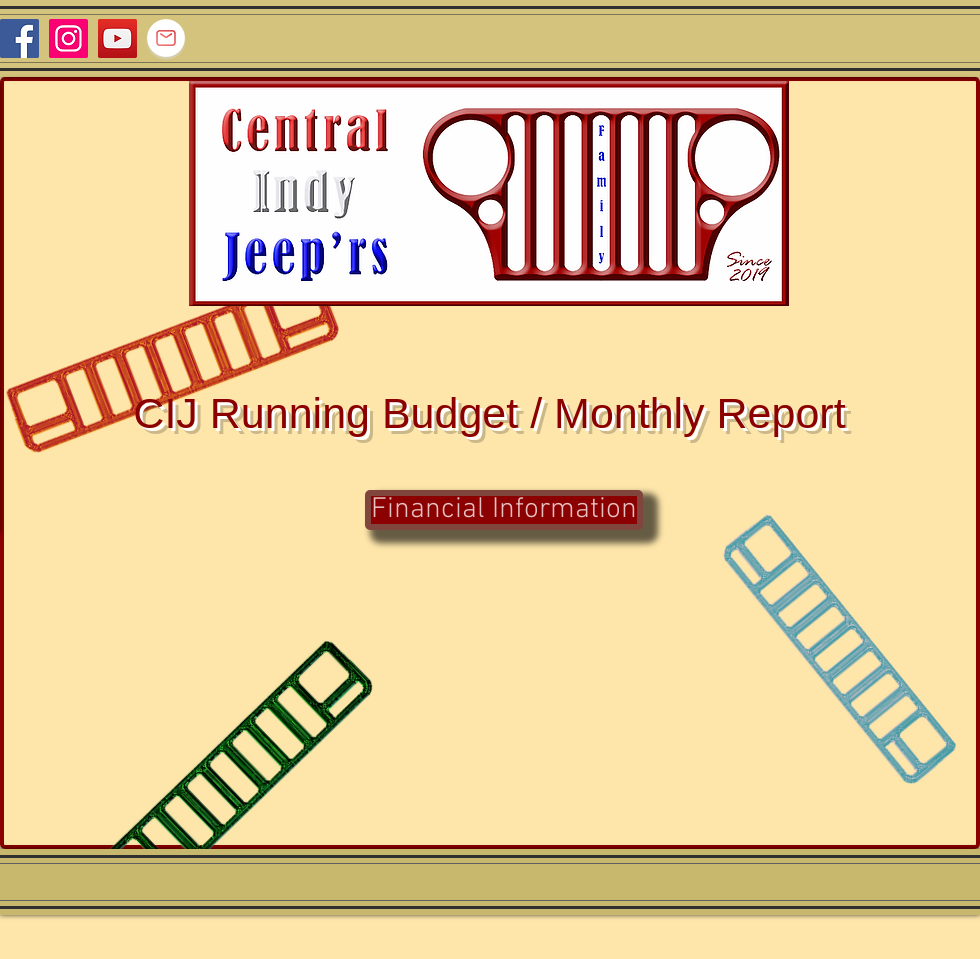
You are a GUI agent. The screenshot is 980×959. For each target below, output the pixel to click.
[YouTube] (117, 38)
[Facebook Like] (941, 38)
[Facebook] (19, 38)
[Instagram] (68, 38)
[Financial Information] (504, 510)
